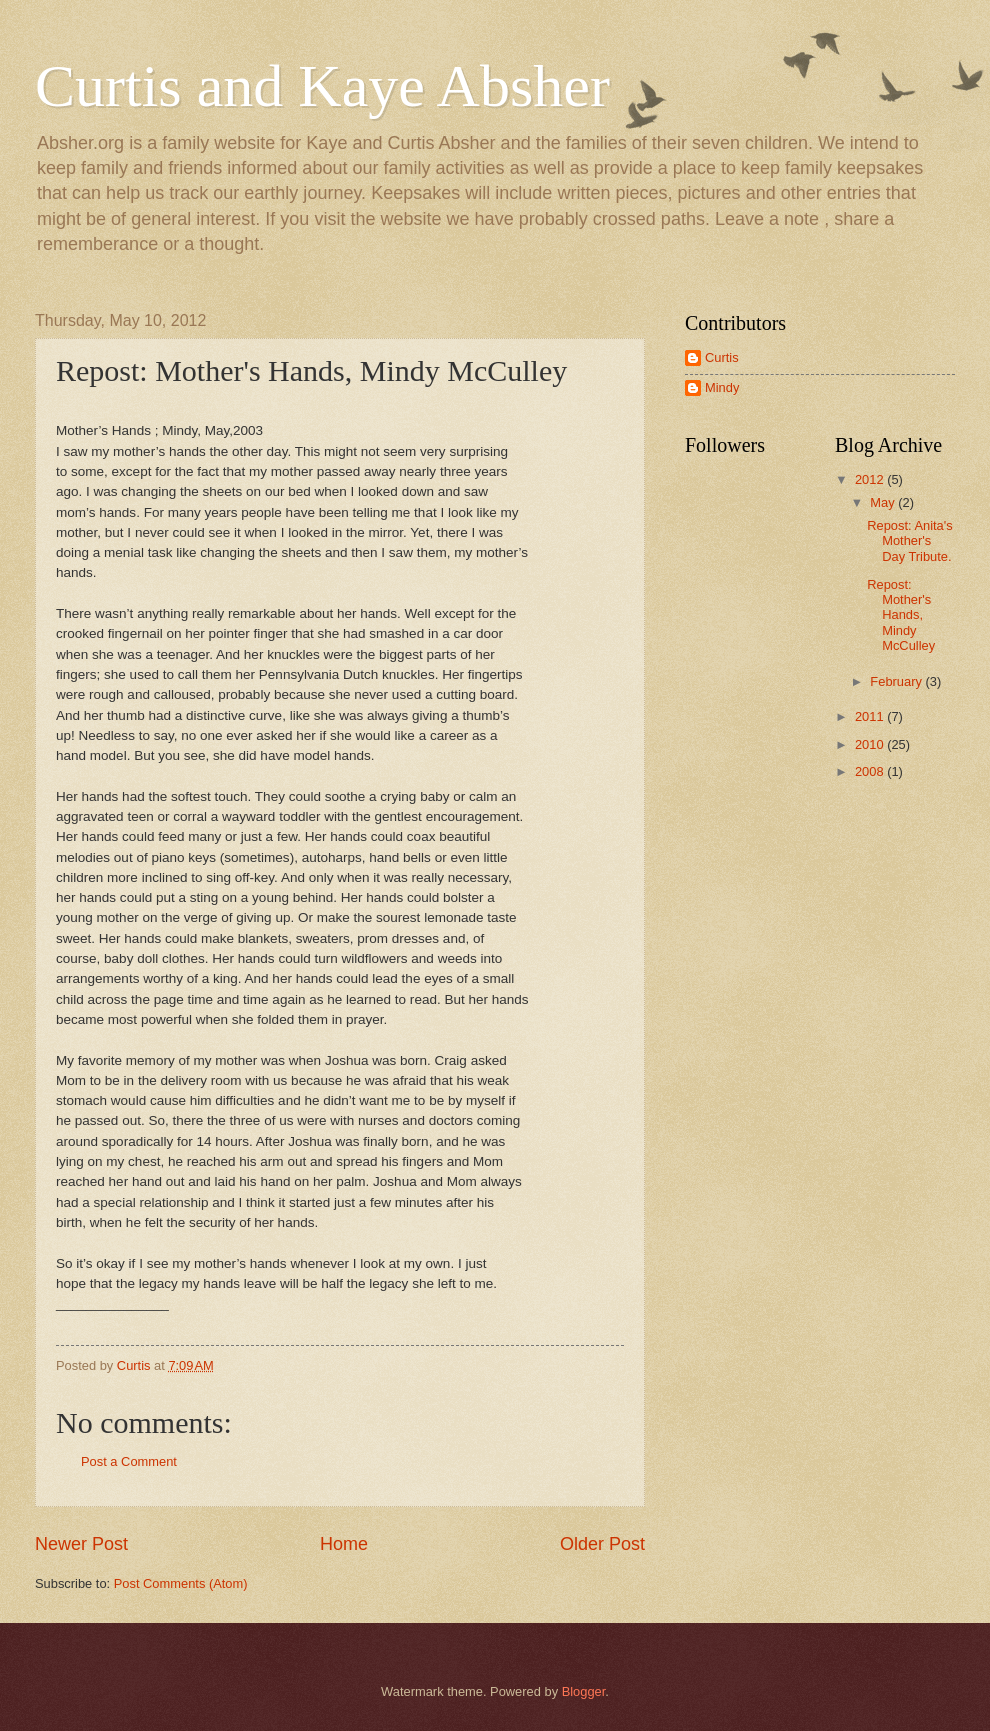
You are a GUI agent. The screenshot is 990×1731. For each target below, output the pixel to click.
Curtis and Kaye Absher (322, 86)
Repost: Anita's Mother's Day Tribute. (909, 541)
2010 (871, 744)
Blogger (584, 1691)
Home (344, 1544)
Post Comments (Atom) (181, 1583)
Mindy (722, 387)
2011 (871, 716)
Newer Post (81, 1544)
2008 (871, 771)
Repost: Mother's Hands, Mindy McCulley (901, 615)
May (884, 502)
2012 (871, 479)
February (897, 681)
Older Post (602, 1544)
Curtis (722, 357)
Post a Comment (129, 1461)
